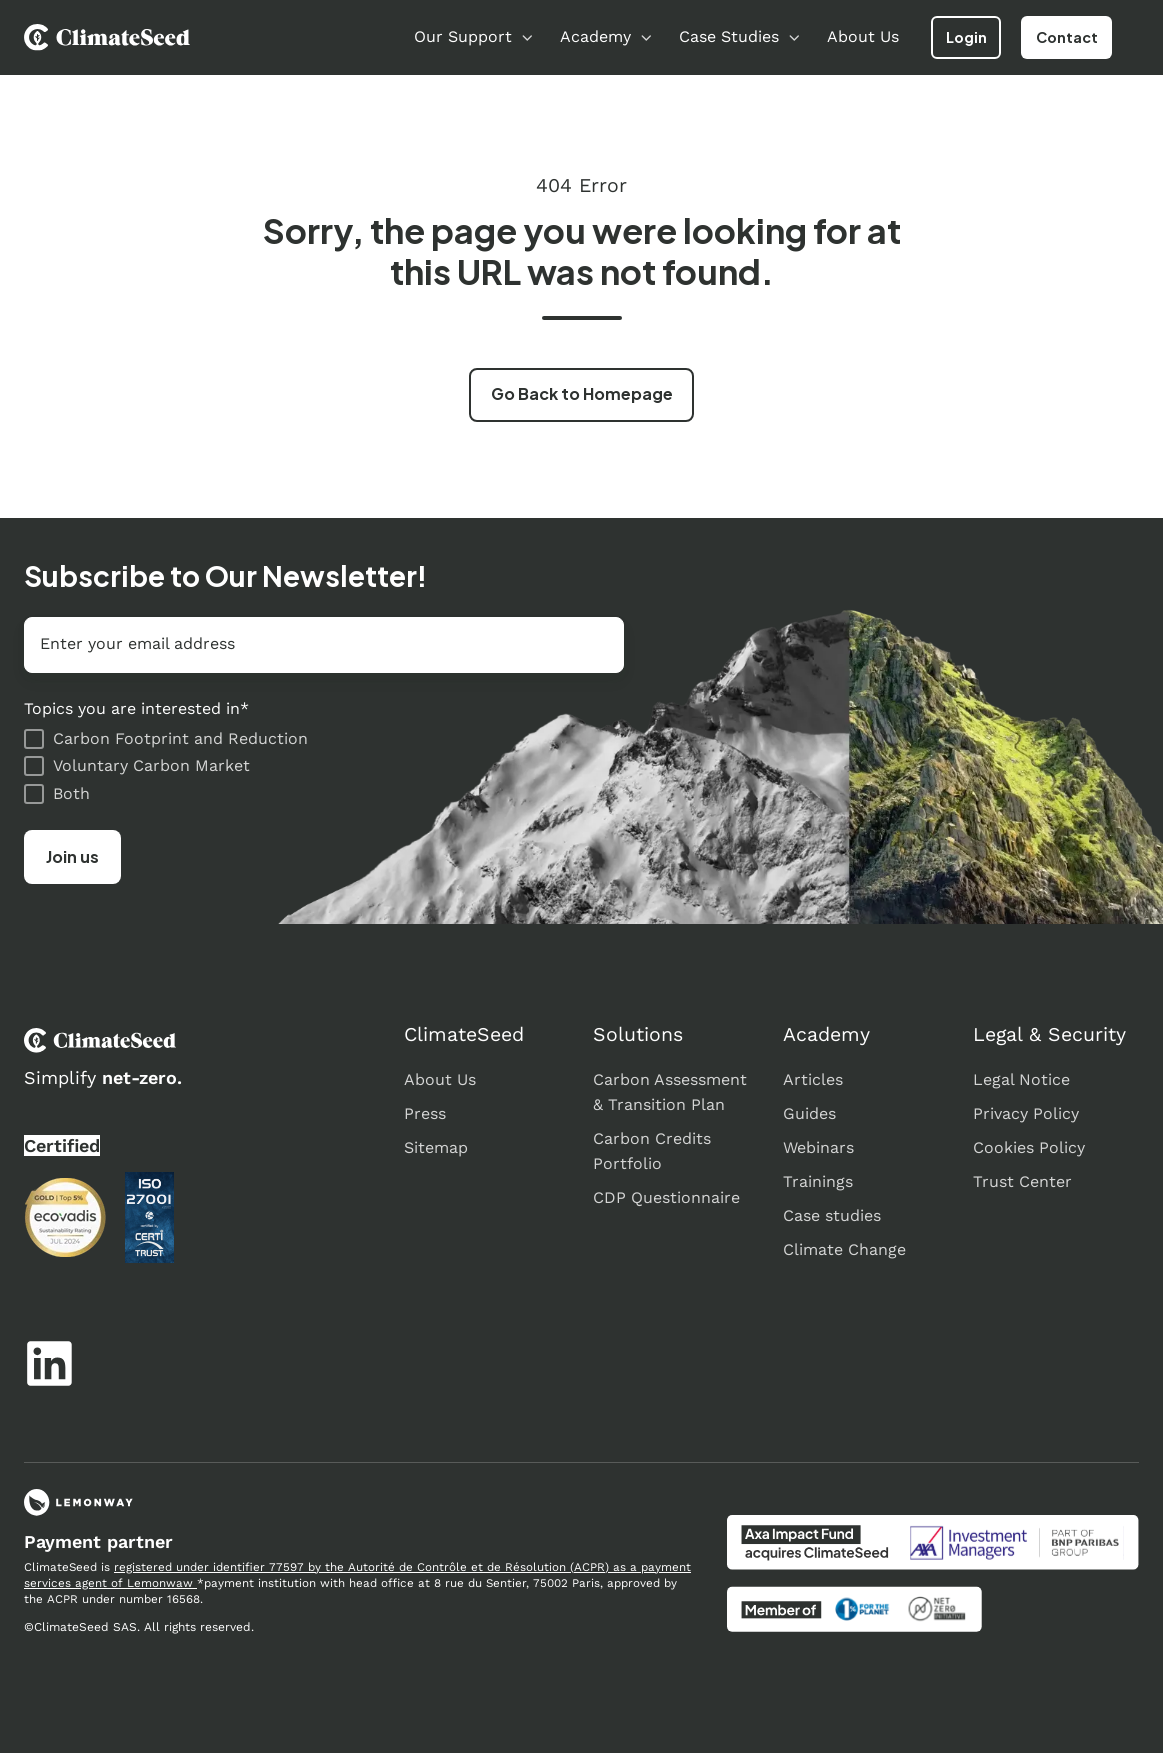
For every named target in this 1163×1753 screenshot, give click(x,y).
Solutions (638, 1034)
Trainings (818, 1181)
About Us (863, 36)
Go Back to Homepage (582, 393)
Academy (595, 36)
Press (425, 1113)
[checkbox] (324, 766)
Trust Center (1022, 1181)
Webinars (818, 1147)
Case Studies (729, 36)
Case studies (832, 1215)
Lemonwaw (162, 1583)
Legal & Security (1049, 1034)
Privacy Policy (1026, 1113)
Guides (809, 1113)
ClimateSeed (464, 1034)
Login (966, 37)
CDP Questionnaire (666, 1197)
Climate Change (844, 1249)
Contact (1067, 37)
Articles (813, 1079)
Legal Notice (1021, 1079)
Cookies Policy (1029, 1147)
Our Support (463, 36)
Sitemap (436, 1147)
